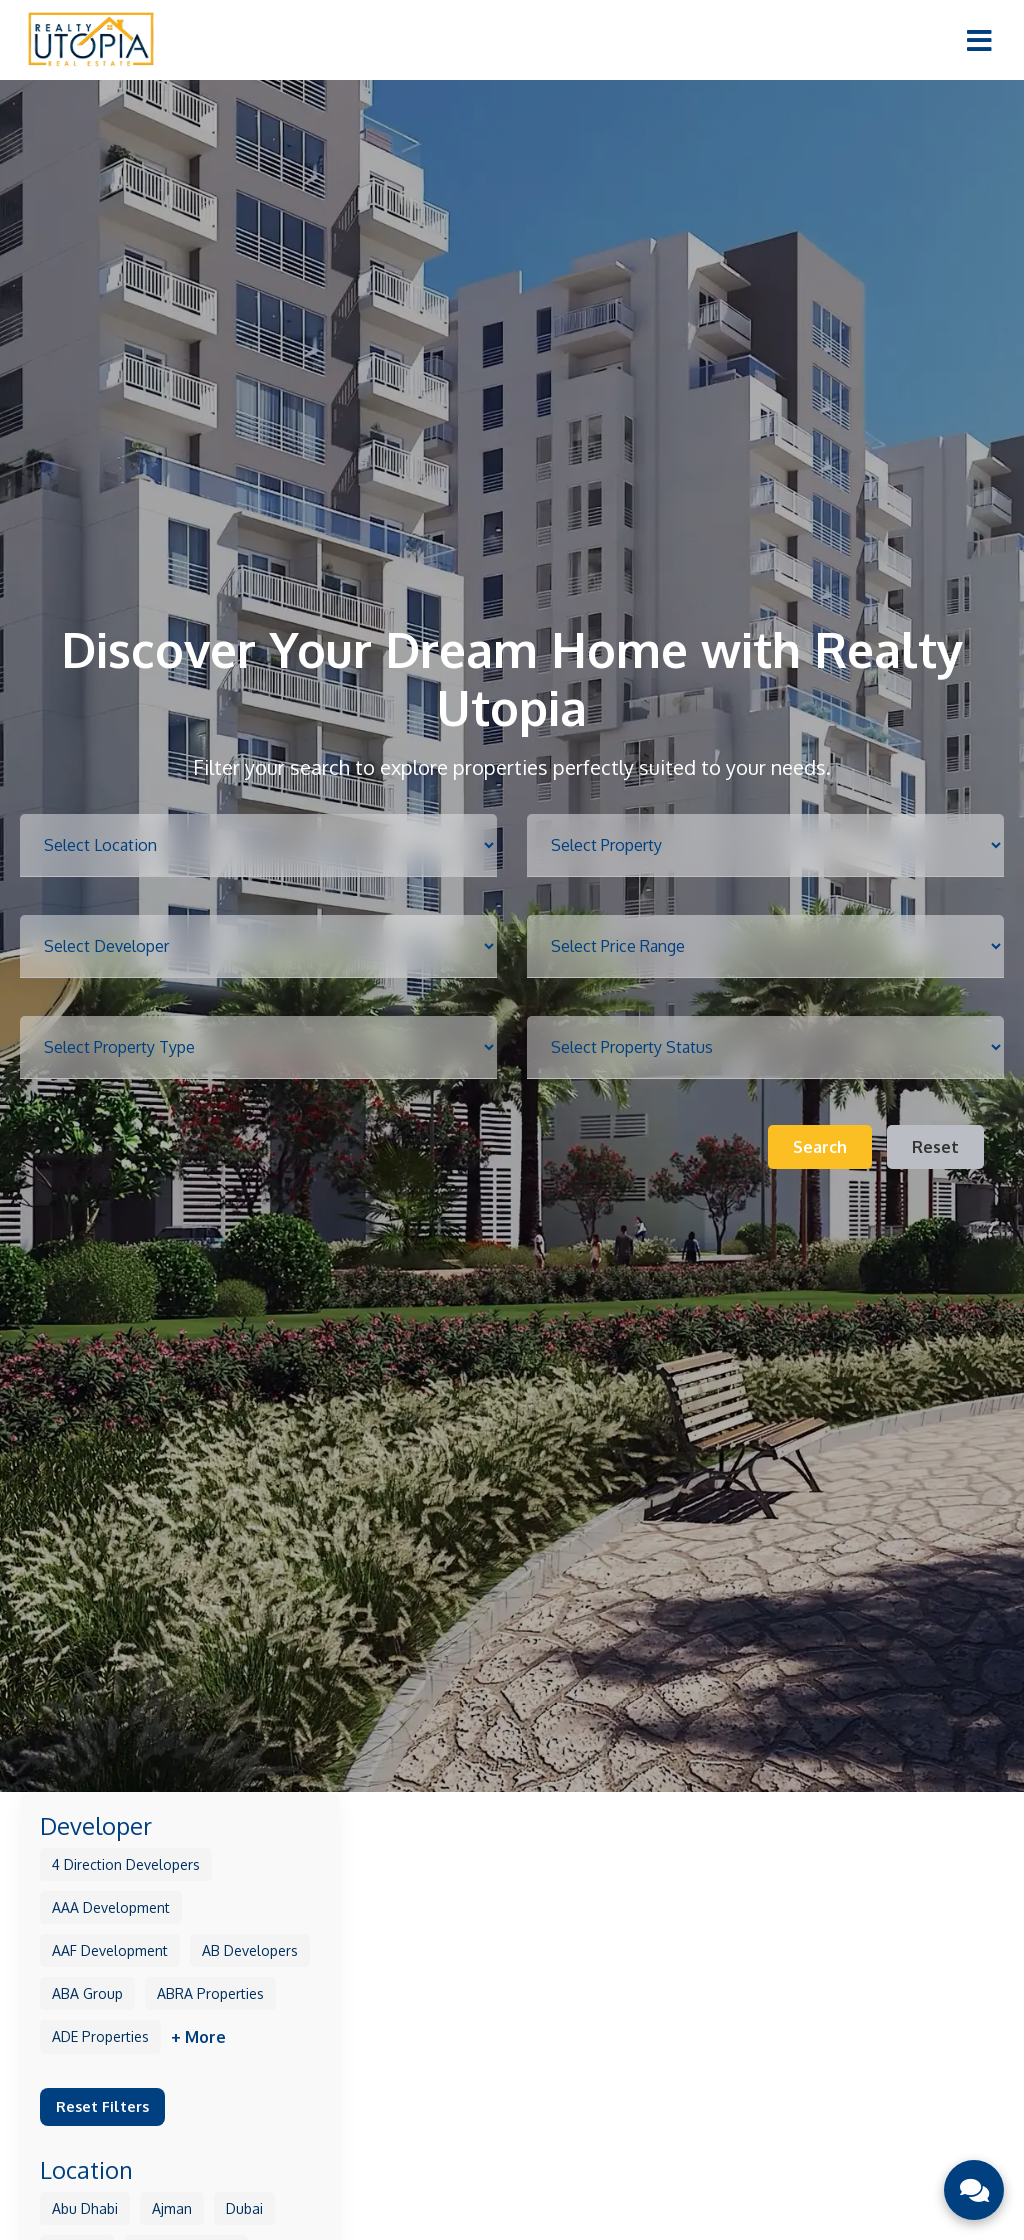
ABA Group (87, 1993)
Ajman (172, 2208)
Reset (935, 1147)
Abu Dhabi (85, 2208)
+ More (198, 2037)
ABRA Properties (210, 1993)
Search (820, 1147)
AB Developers (250, 1950)
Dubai (244, 2208)
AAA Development (111, 1907)
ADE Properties (100, 2036)
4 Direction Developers (126, 1864)
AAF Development (110, 1950)
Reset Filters (102, 2106)
